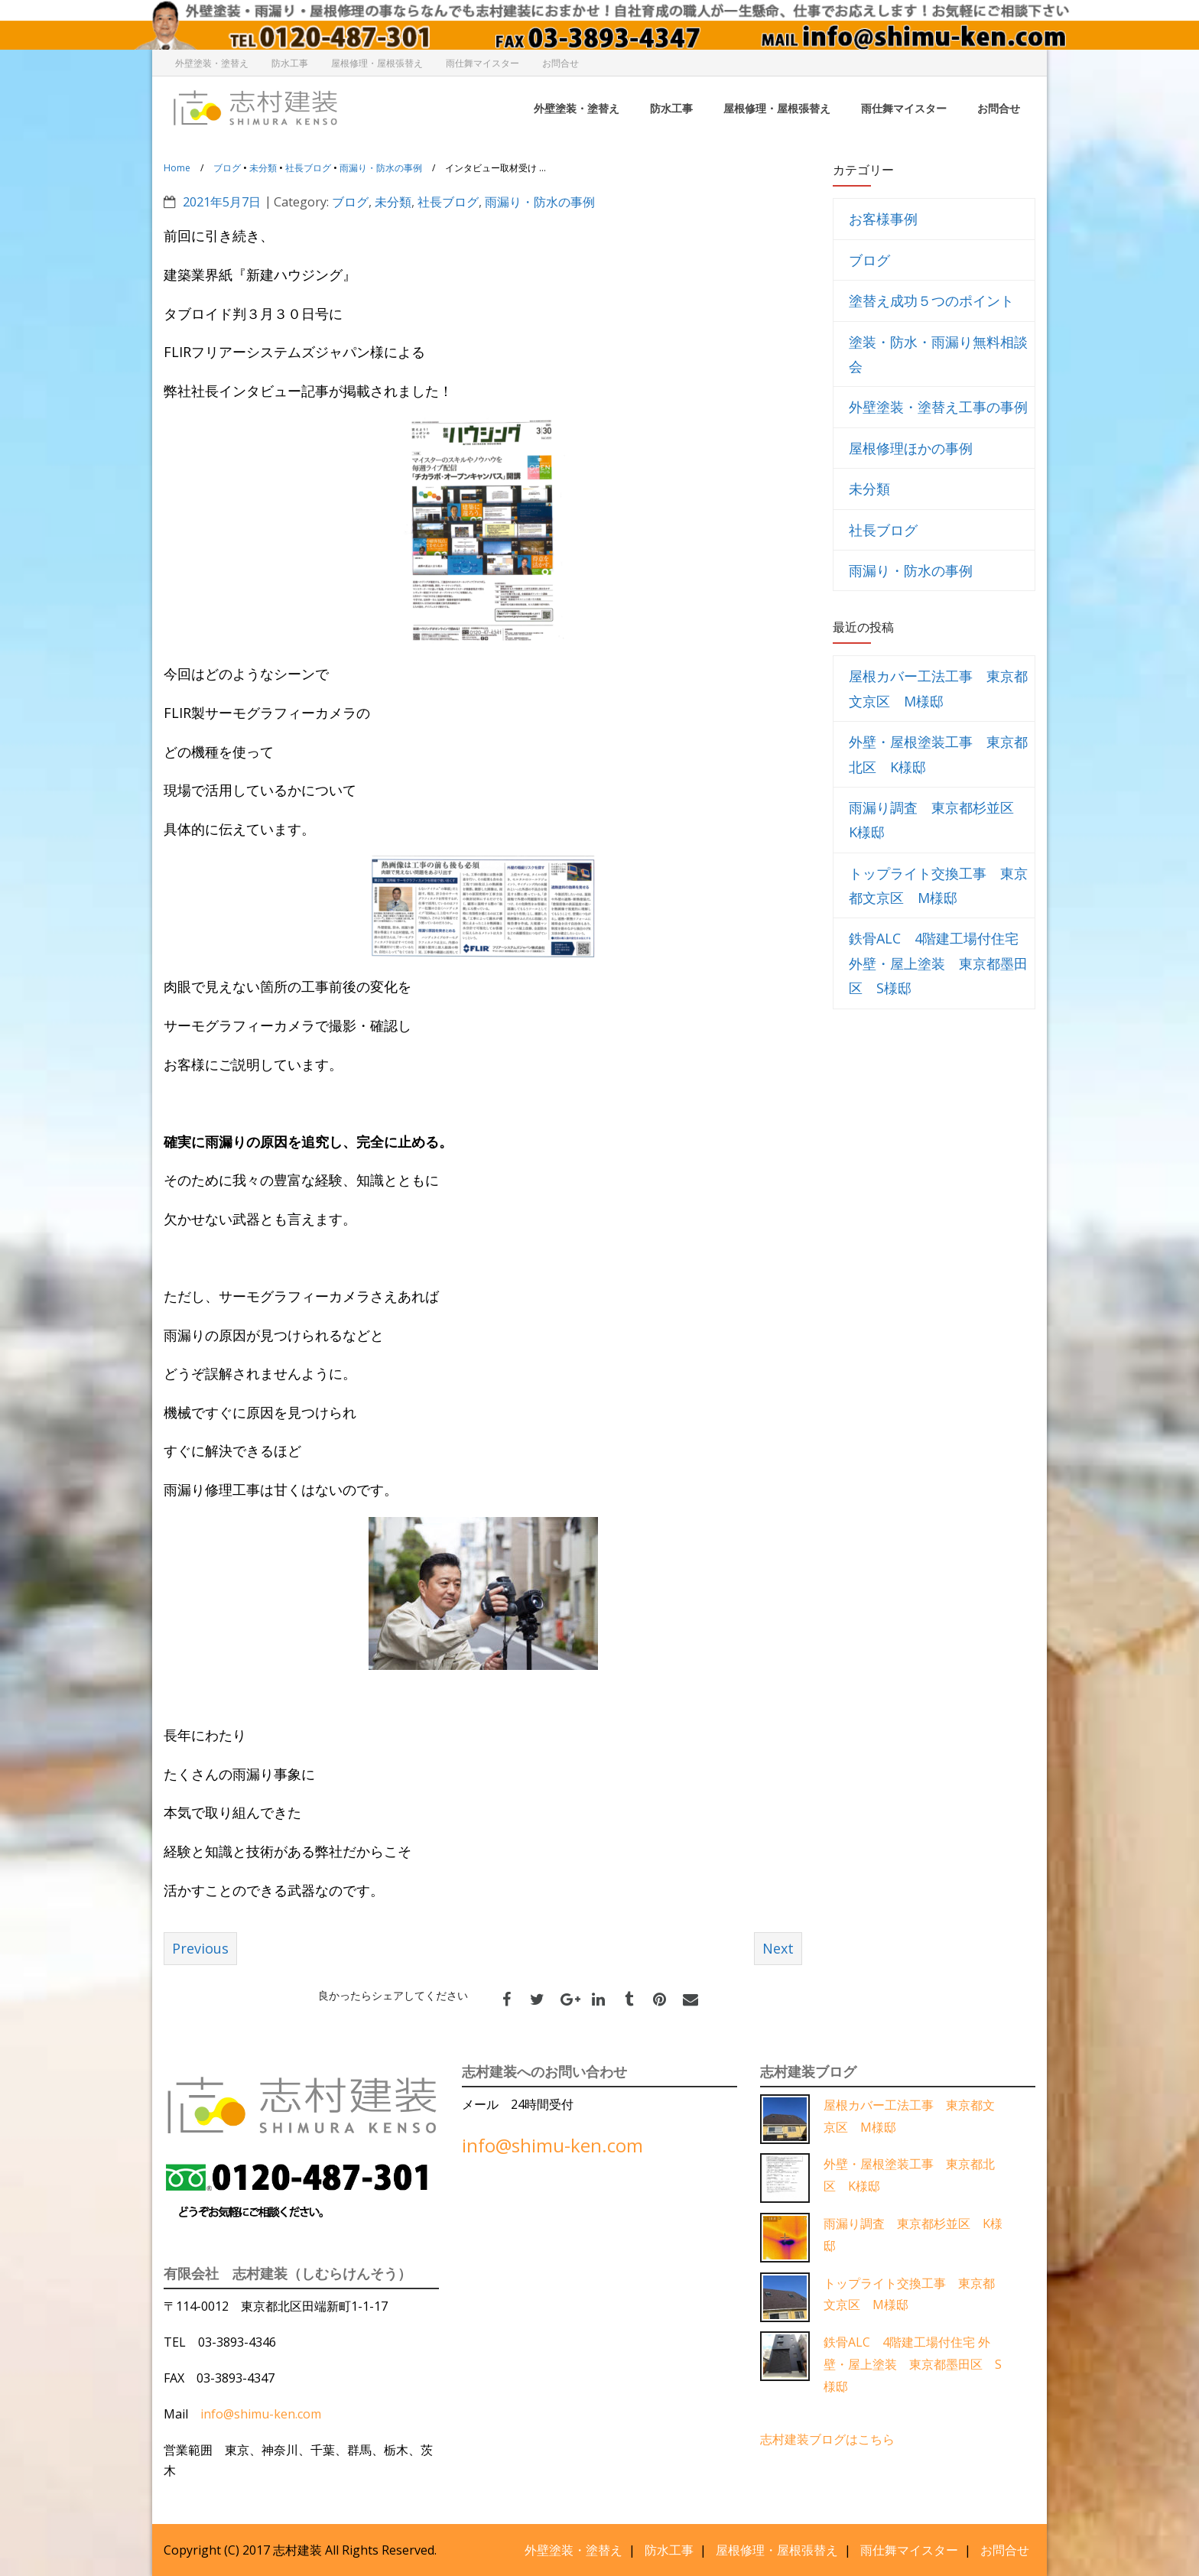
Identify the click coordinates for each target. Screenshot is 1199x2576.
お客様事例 (883, 219)
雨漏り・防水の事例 (381, 167)
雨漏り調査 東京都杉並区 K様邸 (938, 819)
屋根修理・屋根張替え (377, 63)
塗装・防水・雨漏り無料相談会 (938, 354)
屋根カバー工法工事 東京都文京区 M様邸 (938, 688)
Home (177, 167)
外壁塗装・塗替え (212, 63)
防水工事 (289, 63)
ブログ (227, 167)
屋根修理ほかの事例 (911, 448)
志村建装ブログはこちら (827, 2438)
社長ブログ (308, 167)
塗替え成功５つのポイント (931, 300)
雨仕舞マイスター (482, 63)
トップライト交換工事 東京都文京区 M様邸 (938, 885)
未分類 (263, 167)
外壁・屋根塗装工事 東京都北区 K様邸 (938, 754)
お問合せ (560, 63)
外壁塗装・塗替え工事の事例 (938, 407)
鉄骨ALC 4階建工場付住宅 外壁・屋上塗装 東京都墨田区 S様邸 (938, 963)
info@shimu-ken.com (260, 2413)
